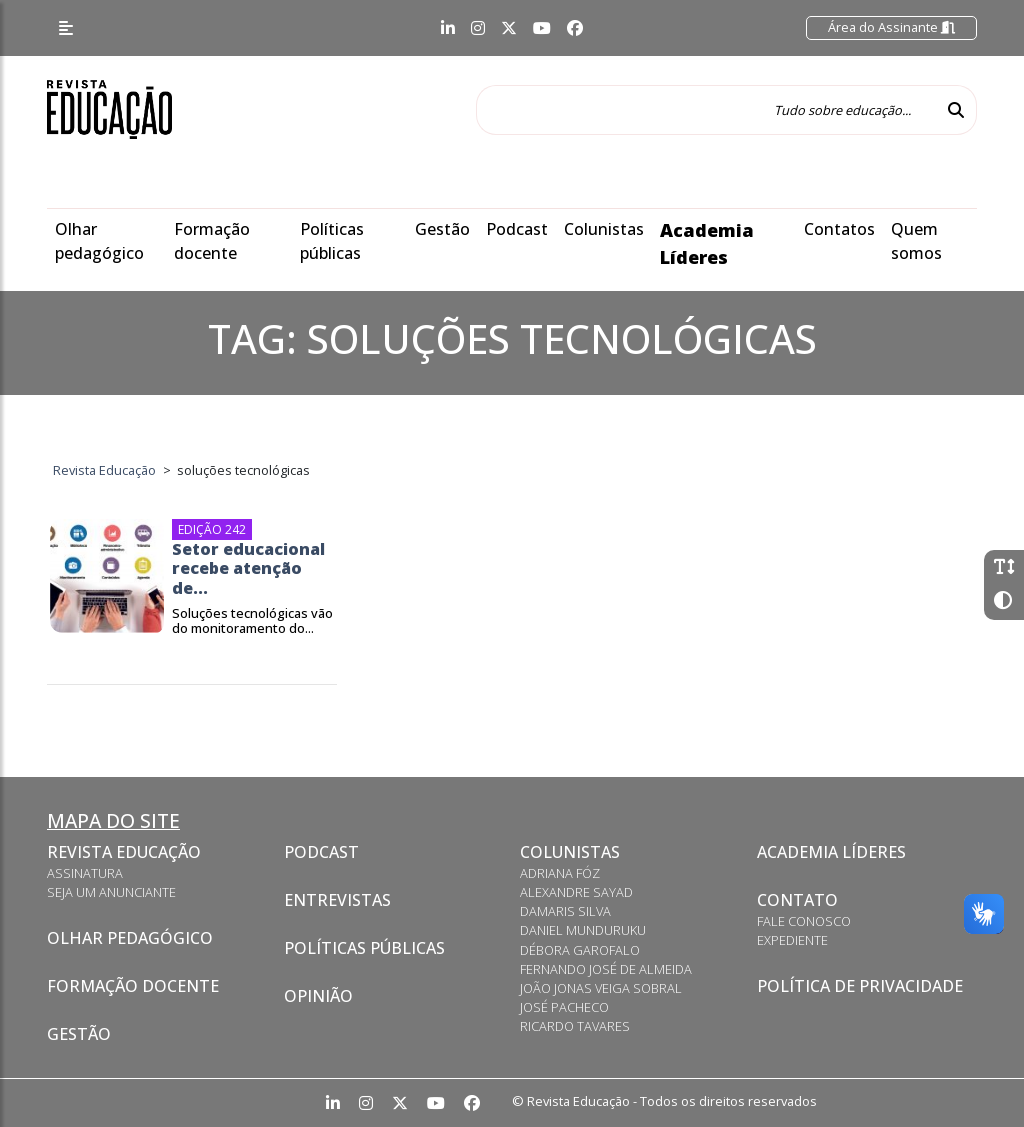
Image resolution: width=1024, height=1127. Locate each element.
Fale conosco (804, 921)
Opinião (318, 996)
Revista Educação (124, 852)
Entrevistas (337, 900)
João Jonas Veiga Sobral (601, 988)
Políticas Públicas (364, 948)
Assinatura (85, 873)
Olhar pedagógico (130, 938)
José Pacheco (564, 1007)
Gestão (442, 229)
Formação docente (133, 986)
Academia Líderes (831, 852)
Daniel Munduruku (583, 930)
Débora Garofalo (580, 950)
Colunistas (604, 229)
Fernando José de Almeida (606, 969)
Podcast (517, 229)
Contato (797, 900)
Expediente (792, 940)
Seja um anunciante (111, 892)
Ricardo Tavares (575, 1026)
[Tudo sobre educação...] (706, 110)
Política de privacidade (860, 986)
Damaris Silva (565, 911)
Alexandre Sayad (576, 892)
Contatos (839, 229)
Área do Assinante (891, 27)
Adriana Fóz (560, 873)
